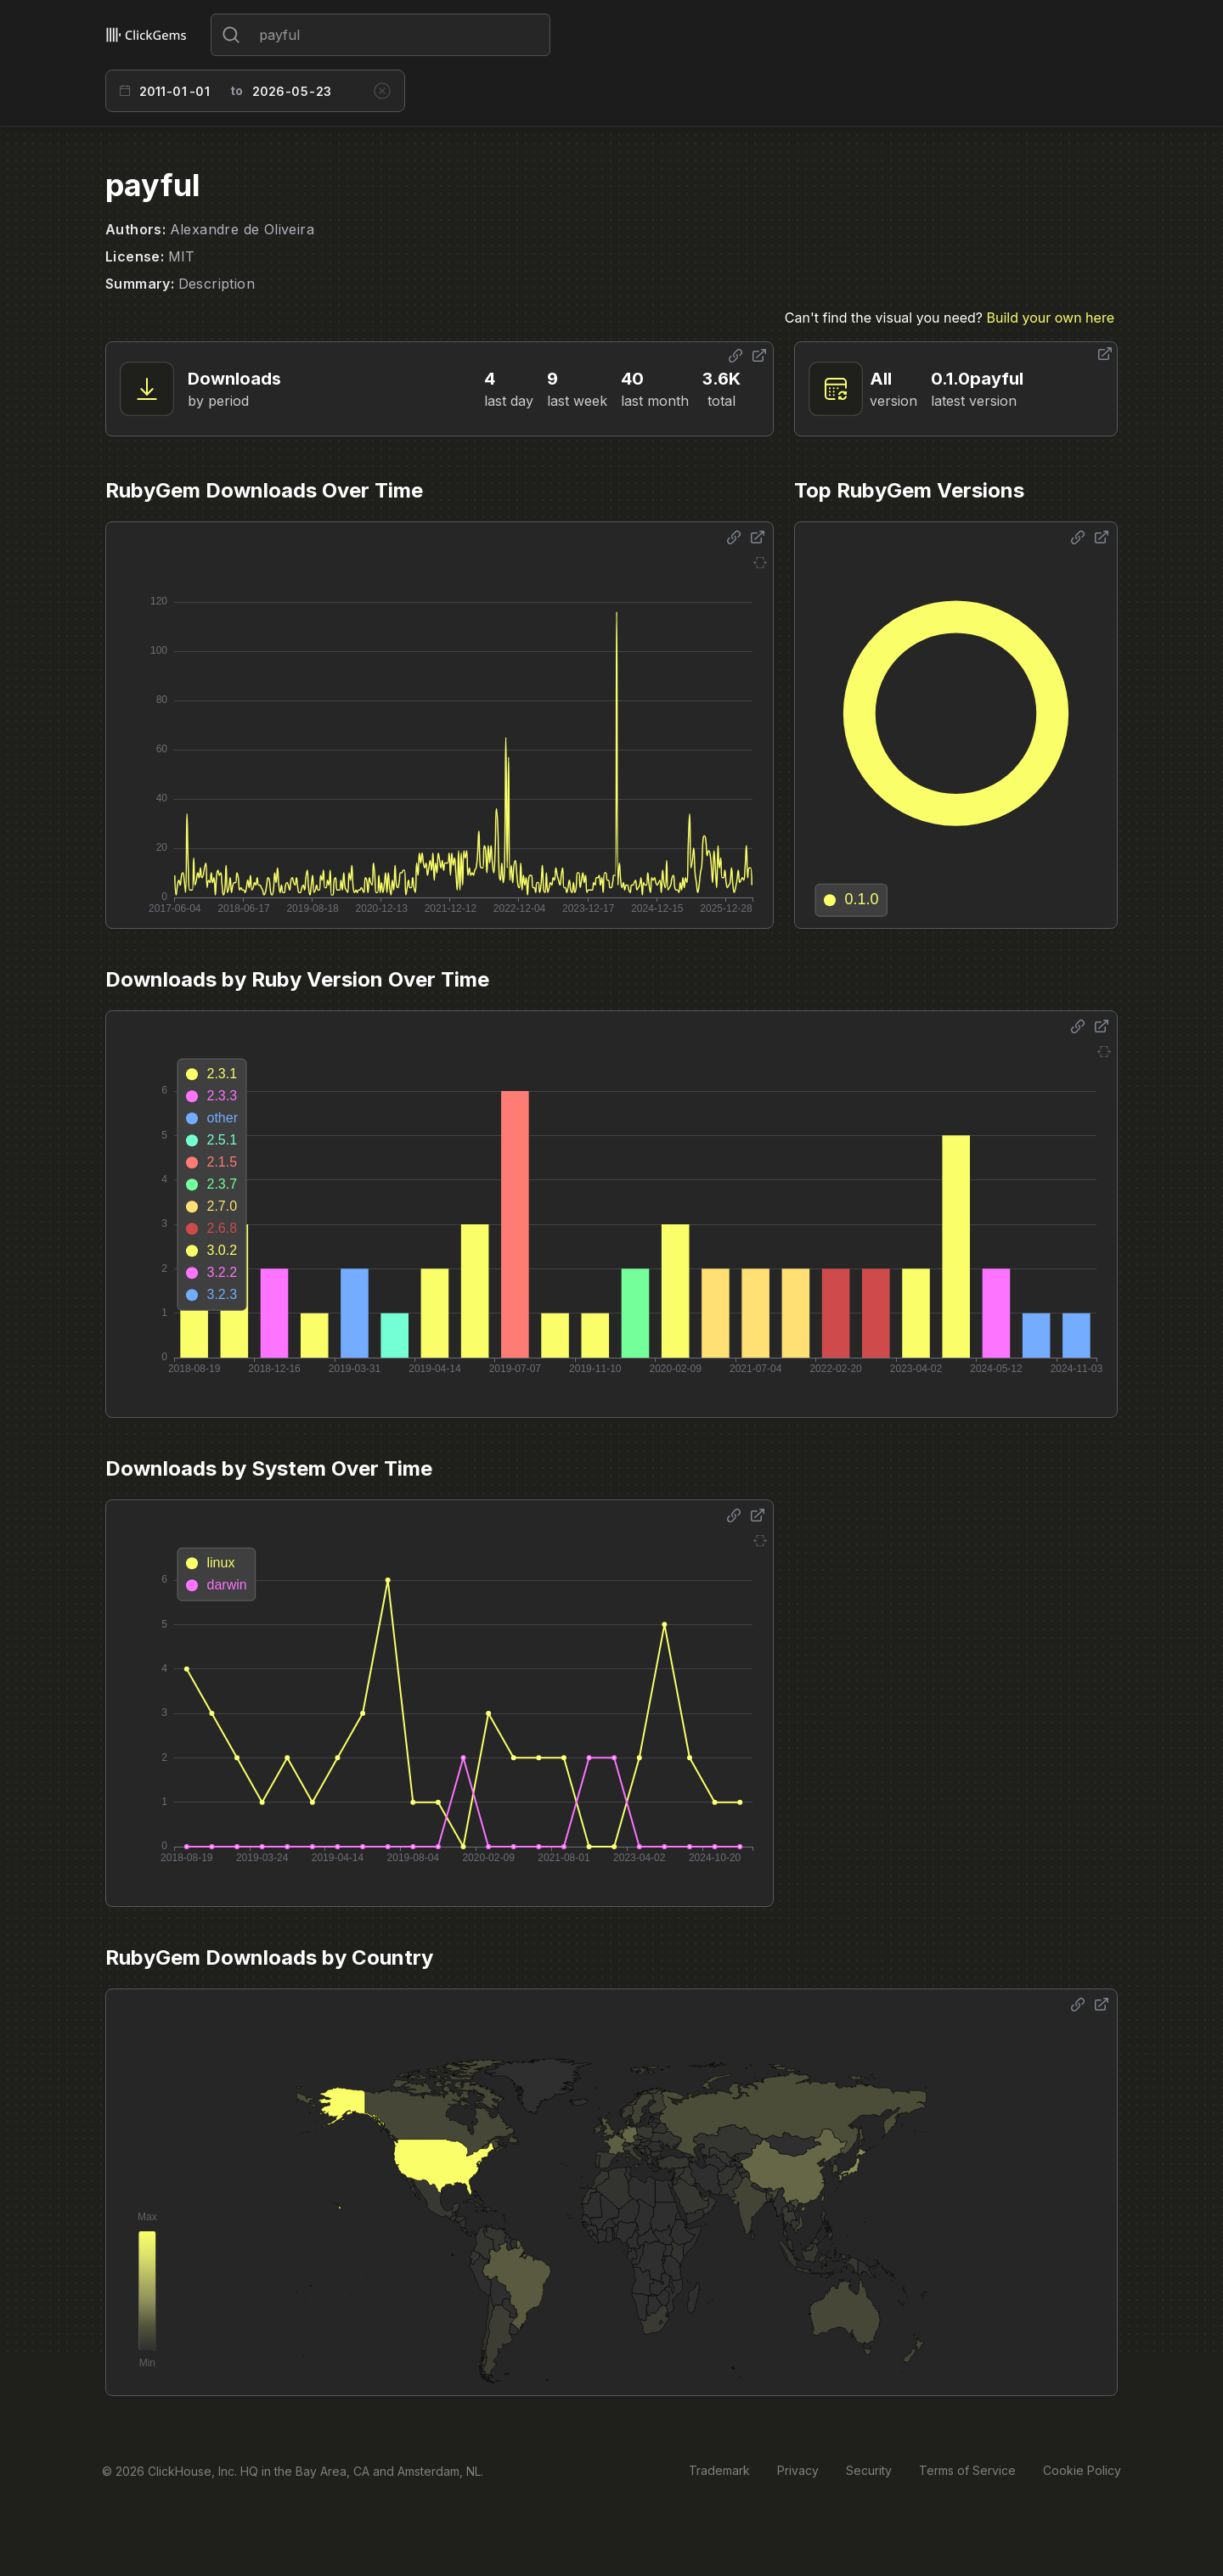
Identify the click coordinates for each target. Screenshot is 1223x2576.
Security (869, 2470)
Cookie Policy (1082, 2470)
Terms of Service (967, 2470)
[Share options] (735, 355)
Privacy (798, 2470)
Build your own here (1050, 317)
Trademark (719, 2470)
